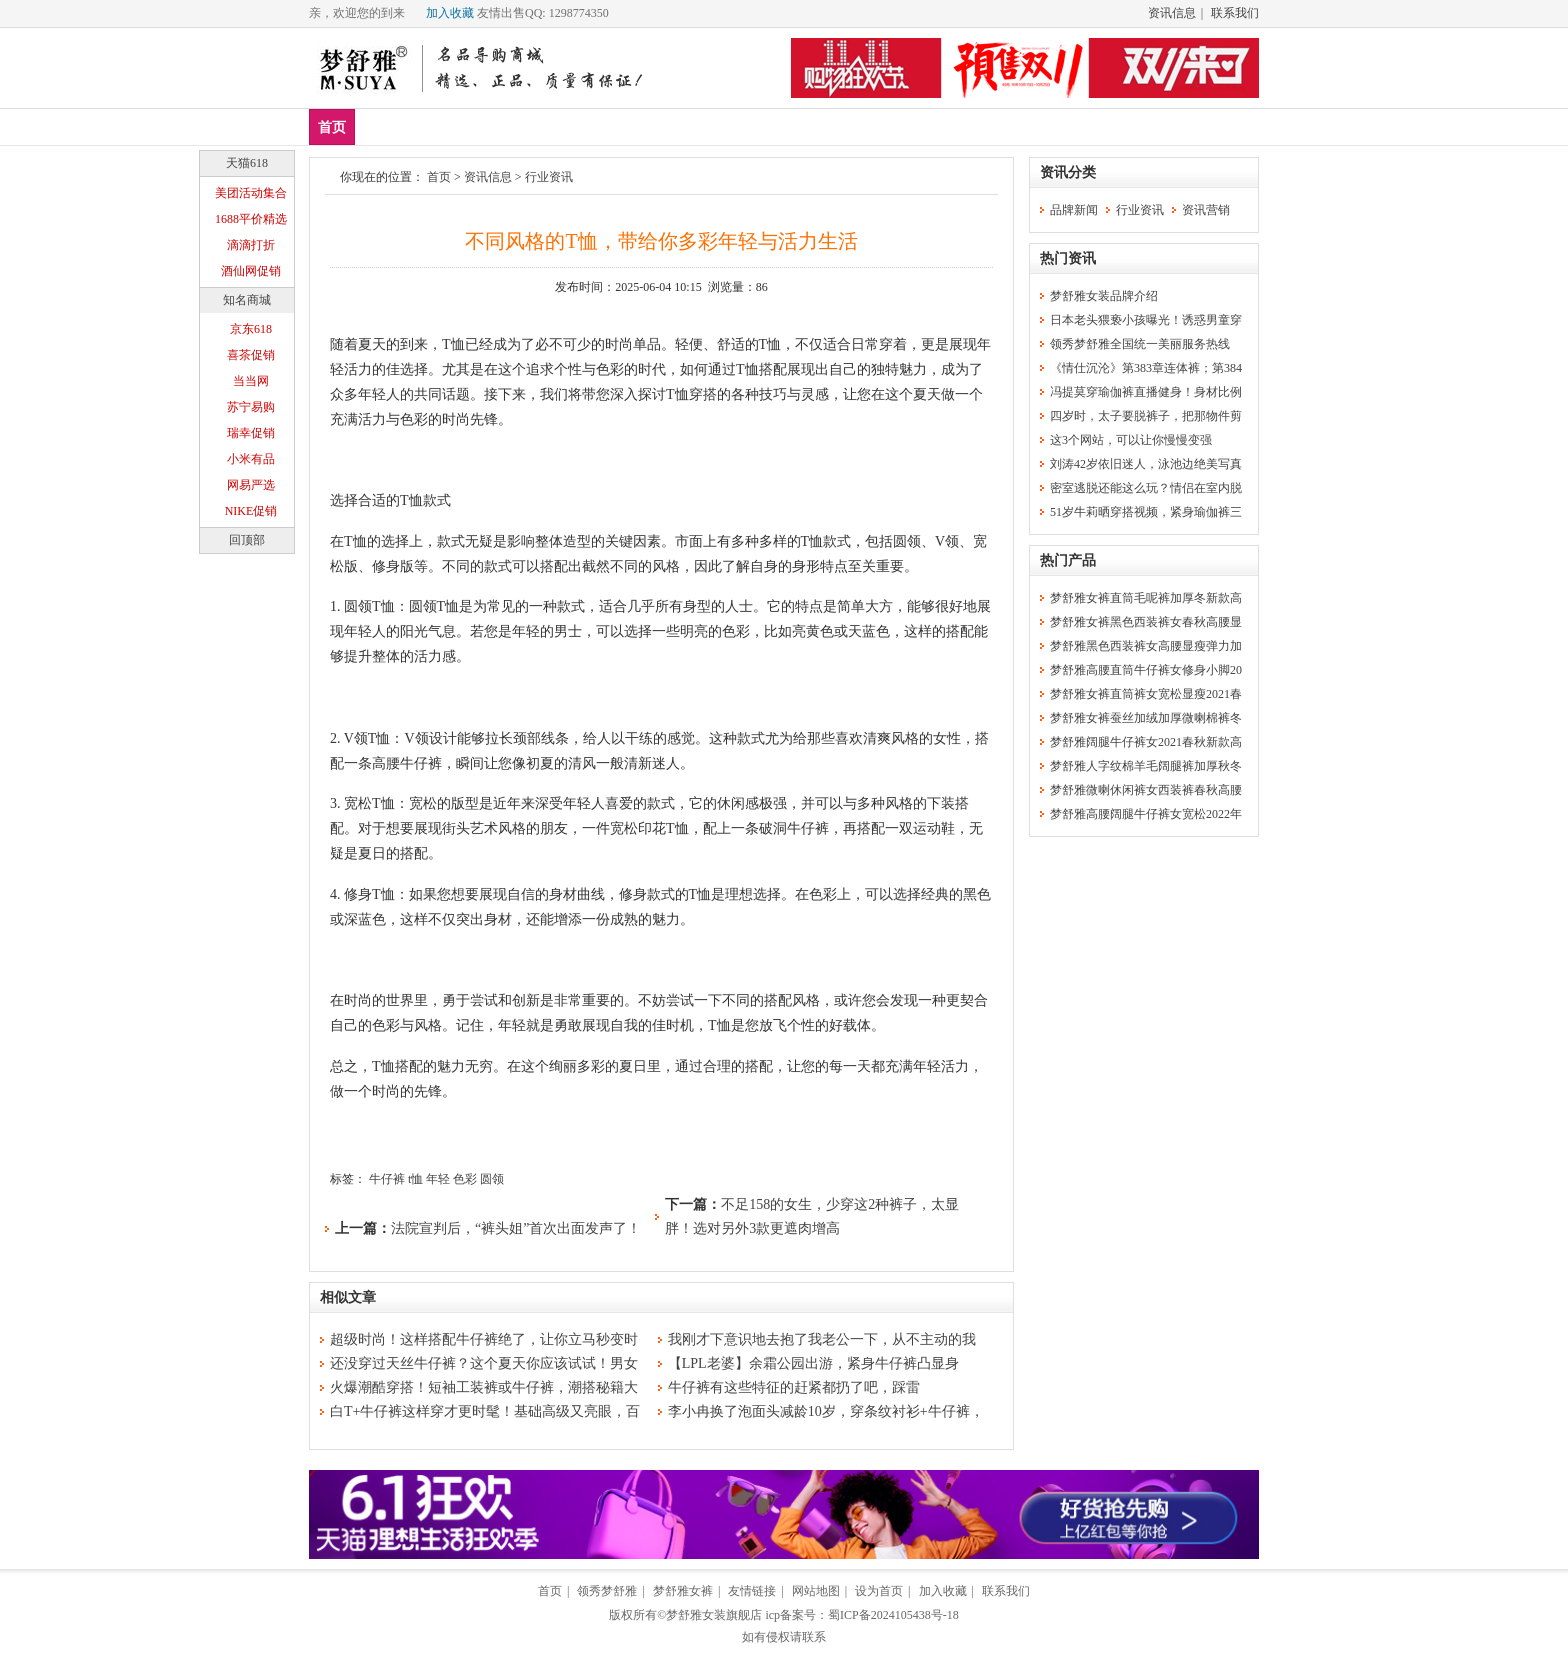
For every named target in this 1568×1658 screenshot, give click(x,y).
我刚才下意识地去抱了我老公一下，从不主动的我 (822, 1339)
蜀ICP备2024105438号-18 (893, 1615)
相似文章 (348, 1297)
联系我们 (1235, 13)
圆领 (492, 1179)
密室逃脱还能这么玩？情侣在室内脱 (1146, 488)
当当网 (251, 381)
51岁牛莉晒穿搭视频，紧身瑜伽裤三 (1146, 512)
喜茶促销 (251, 355)
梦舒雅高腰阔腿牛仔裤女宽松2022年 (1146, 814)
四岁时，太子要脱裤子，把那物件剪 (1146, 416)
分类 (679, 126)
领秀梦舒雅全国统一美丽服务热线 (1140, 344)
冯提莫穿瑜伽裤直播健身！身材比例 (1146, 392)
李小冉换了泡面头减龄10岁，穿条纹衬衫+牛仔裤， (826, 1411)
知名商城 (247, 300)
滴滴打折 (251, 245)
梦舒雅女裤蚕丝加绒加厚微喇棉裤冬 (1146, 718)
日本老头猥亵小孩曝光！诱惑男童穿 (1146, 320)
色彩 (465, 1179)
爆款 (443, 126)
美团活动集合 (251, 193)
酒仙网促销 (251, 271)
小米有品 (251, 459)
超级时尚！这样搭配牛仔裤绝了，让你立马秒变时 (484, 1339)
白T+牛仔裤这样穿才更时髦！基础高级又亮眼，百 (485, 1411)
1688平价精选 (251, 219)
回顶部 (247, 540)
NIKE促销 (251, 511)
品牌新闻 (1074, 210)
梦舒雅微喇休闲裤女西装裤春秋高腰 (1146, 790)
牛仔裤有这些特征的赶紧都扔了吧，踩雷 (794, 1387)
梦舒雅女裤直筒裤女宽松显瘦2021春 (1146, 694)
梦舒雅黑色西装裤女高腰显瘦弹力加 (1146, 646)
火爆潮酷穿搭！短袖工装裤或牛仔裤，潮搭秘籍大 (484, 1387)
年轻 (438, 1179)
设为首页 (879, 1591)
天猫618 (247, 163)
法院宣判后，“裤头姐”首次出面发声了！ (516, 1228)
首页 (332, 127)
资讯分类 (1068, 172)
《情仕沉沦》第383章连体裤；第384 (1146, 368)
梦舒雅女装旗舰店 (714, 1615)
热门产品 (1068, 560)
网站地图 (816, 1591)
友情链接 (752, 1591)
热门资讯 (1068, 258)
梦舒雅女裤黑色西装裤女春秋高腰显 (1146, 622)
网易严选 (251, 485)
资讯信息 (1172, 13)
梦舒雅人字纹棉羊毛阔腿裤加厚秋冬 (1146, 766)
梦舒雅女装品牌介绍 (1104, 296)
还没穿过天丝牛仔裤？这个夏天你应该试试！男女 (484, 1363)
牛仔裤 (387, 1179)
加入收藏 (450, 13)
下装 (561, 126)
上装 (502, 126)
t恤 (415, 1179)
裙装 (620, 126)
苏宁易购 (251, 407)
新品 (384, 126)
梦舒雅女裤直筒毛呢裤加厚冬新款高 (1146, 598)
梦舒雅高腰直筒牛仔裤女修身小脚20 (1146, 670)
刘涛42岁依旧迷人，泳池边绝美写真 (1146, 464)
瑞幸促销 (251, 433)
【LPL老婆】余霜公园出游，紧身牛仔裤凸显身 (813, 1363)
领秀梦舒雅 (607, 1591)
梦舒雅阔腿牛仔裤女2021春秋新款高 (1146, 742)
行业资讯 (549, 177)
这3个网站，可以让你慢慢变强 (1131, 440)
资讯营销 (1206, 210)
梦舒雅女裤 (683, 1591)
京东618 (251, 329)
